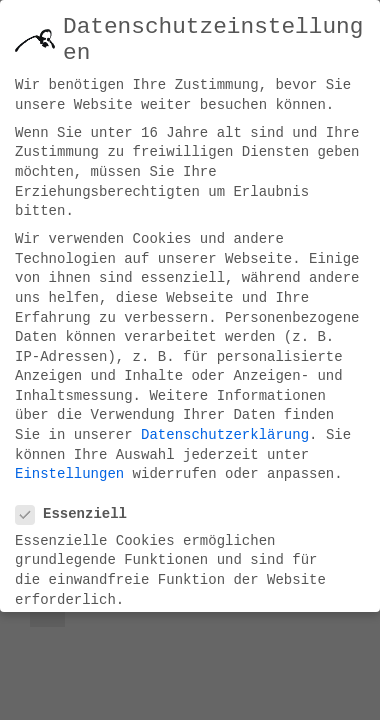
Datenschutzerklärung (225, 427)
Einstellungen (69, 466)
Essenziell (79, 506)
